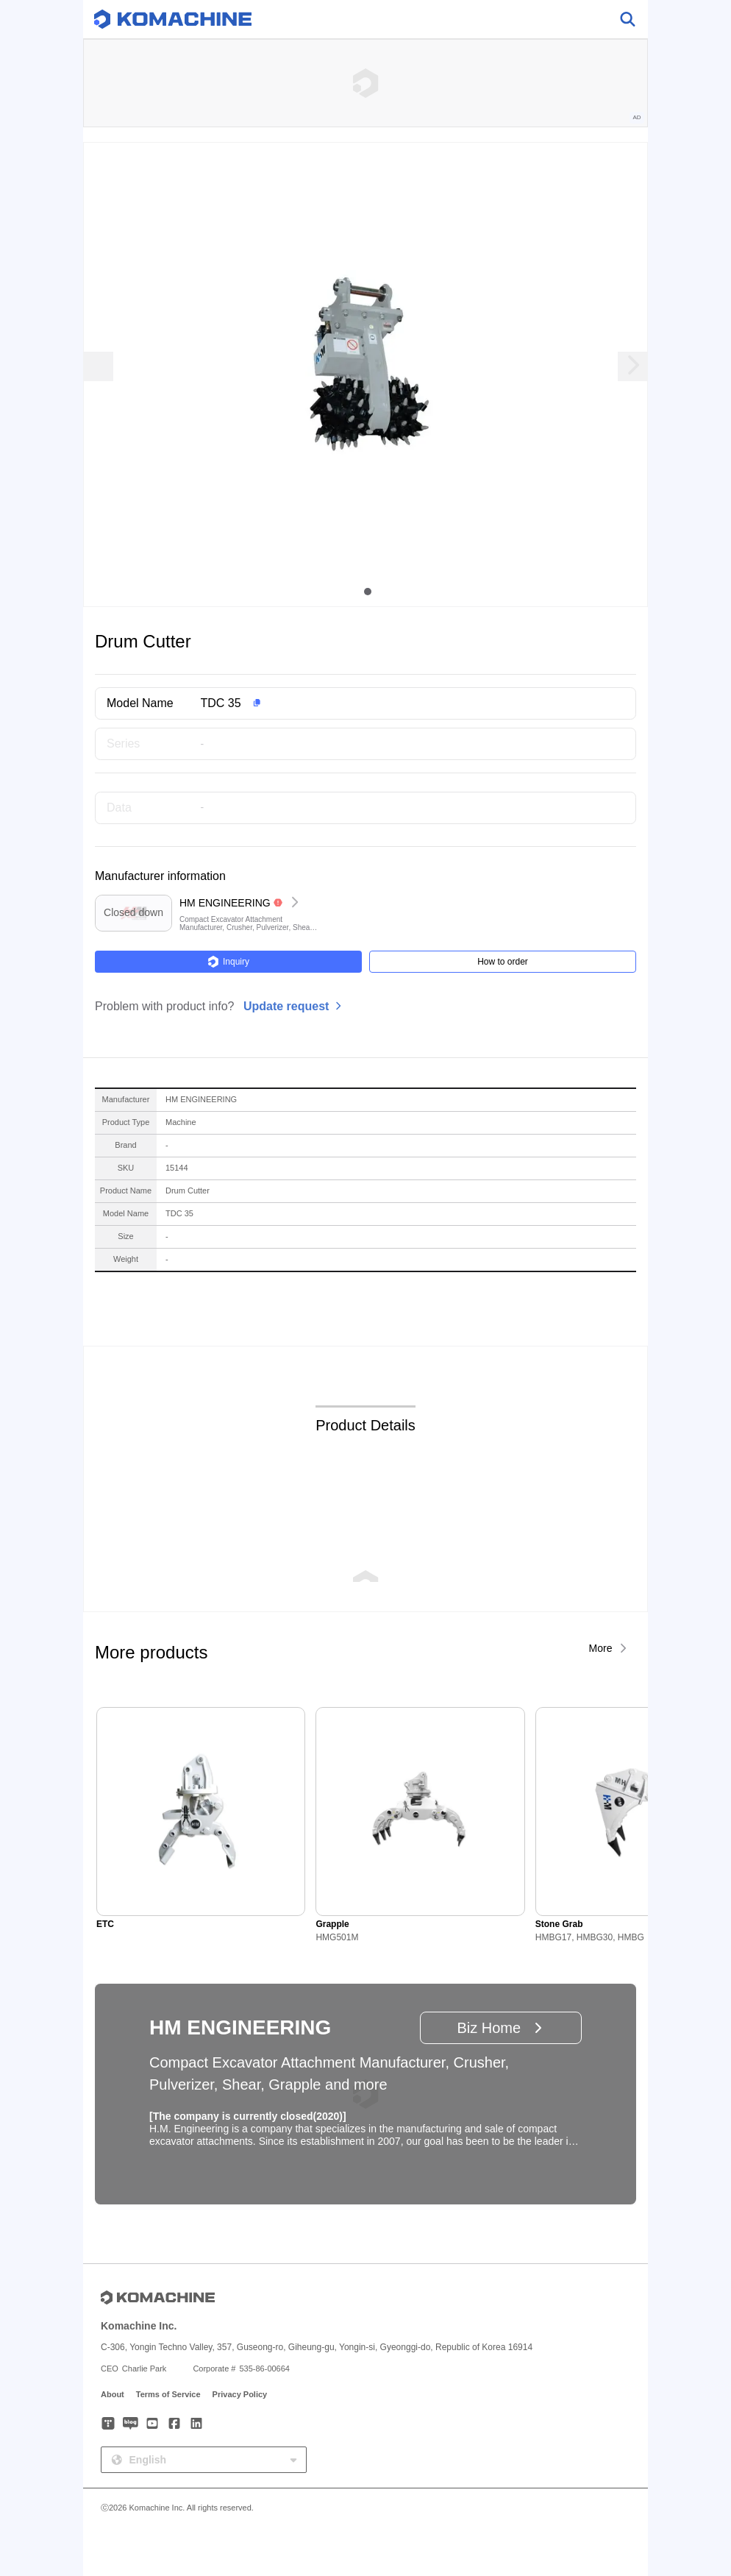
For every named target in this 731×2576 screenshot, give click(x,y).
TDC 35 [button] (221, 703)
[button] (389, 703)
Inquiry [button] (228, 962)
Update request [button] (286, 1006)
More (601, 1648)
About (112, 2394)
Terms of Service (168, 2394)
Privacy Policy (240, 2394)
